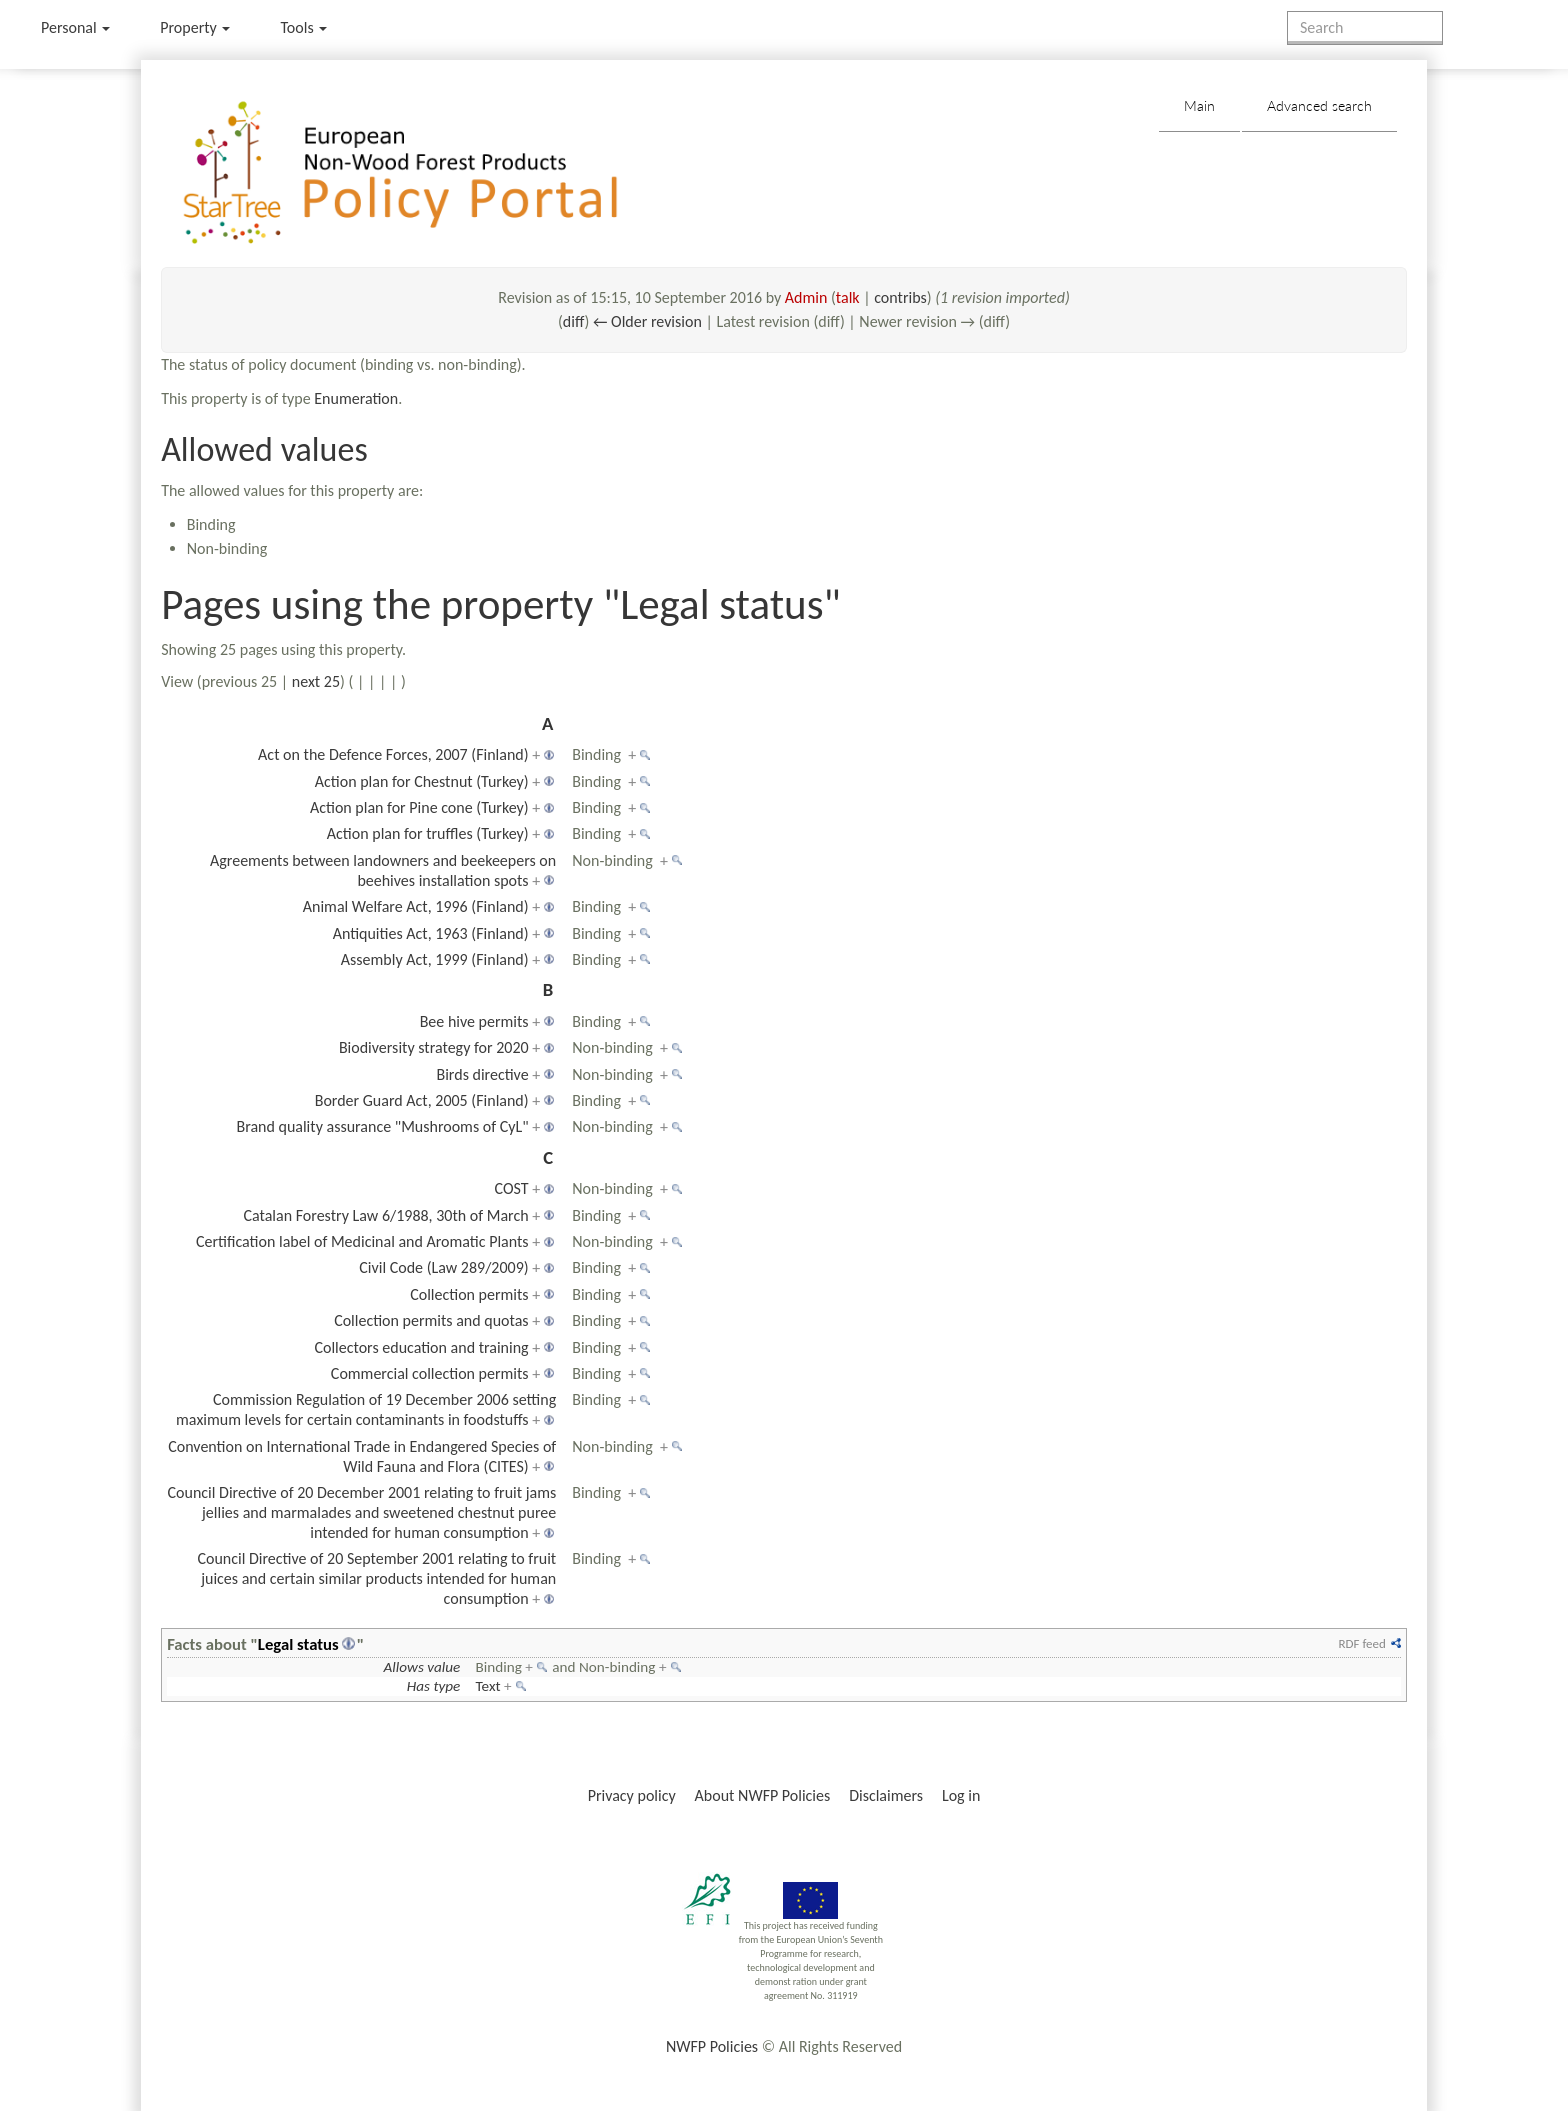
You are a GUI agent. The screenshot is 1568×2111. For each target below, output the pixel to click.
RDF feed (1361, 1643)
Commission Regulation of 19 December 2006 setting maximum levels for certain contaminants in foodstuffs (366, 1409)
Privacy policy (632, 1795)
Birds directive (482, 1074)
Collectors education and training (421, 1347)
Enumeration (356, 398)
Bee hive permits (474, 1021)
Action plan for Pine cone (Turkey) (419, 807)
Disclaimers (886, 1795)
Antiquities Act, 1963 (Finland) (431, 933)
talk (848, 297)
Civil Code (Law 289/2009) (443, 1267)
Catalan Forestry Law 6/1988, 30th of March (385, 1215)
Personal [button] (75, 27)
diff (574, 321)
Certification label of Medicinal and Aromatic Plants (362, 1241)
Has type (434, 1686)
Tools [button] (303, 27)
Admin (806, 297)
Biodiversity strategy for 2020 (434, 1047)
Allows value (422, 1667)
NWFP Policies (712, 2046)
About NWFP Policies (763, 1795)
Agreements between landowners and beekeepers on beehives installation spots (383, 870)
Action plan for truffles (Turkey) (428, 833)
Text (488, 1686)
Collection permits (469, 1294)
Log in (961, 1795)
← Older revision (647, 321)
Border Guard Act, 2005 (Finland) (422, 1100)
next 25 (316, 681)
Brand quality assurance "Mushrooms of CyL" (382, 1126)
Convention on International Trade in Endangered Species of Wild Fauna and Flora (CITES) (362, 1456)
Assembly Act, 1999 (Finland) (435, 959)
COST (512, 1188)
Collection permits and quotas (431, 1320)
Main (1199, 105)
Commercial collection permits (430, 1373)
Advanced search (1319, 105)
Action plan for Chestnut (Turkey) (422, 781)
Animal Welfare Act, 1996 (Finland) (416, 906)
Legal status (298, 1644)
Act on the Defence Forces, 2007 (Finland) (393, 754)
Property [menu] (195, 27)
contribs (900, 297)
